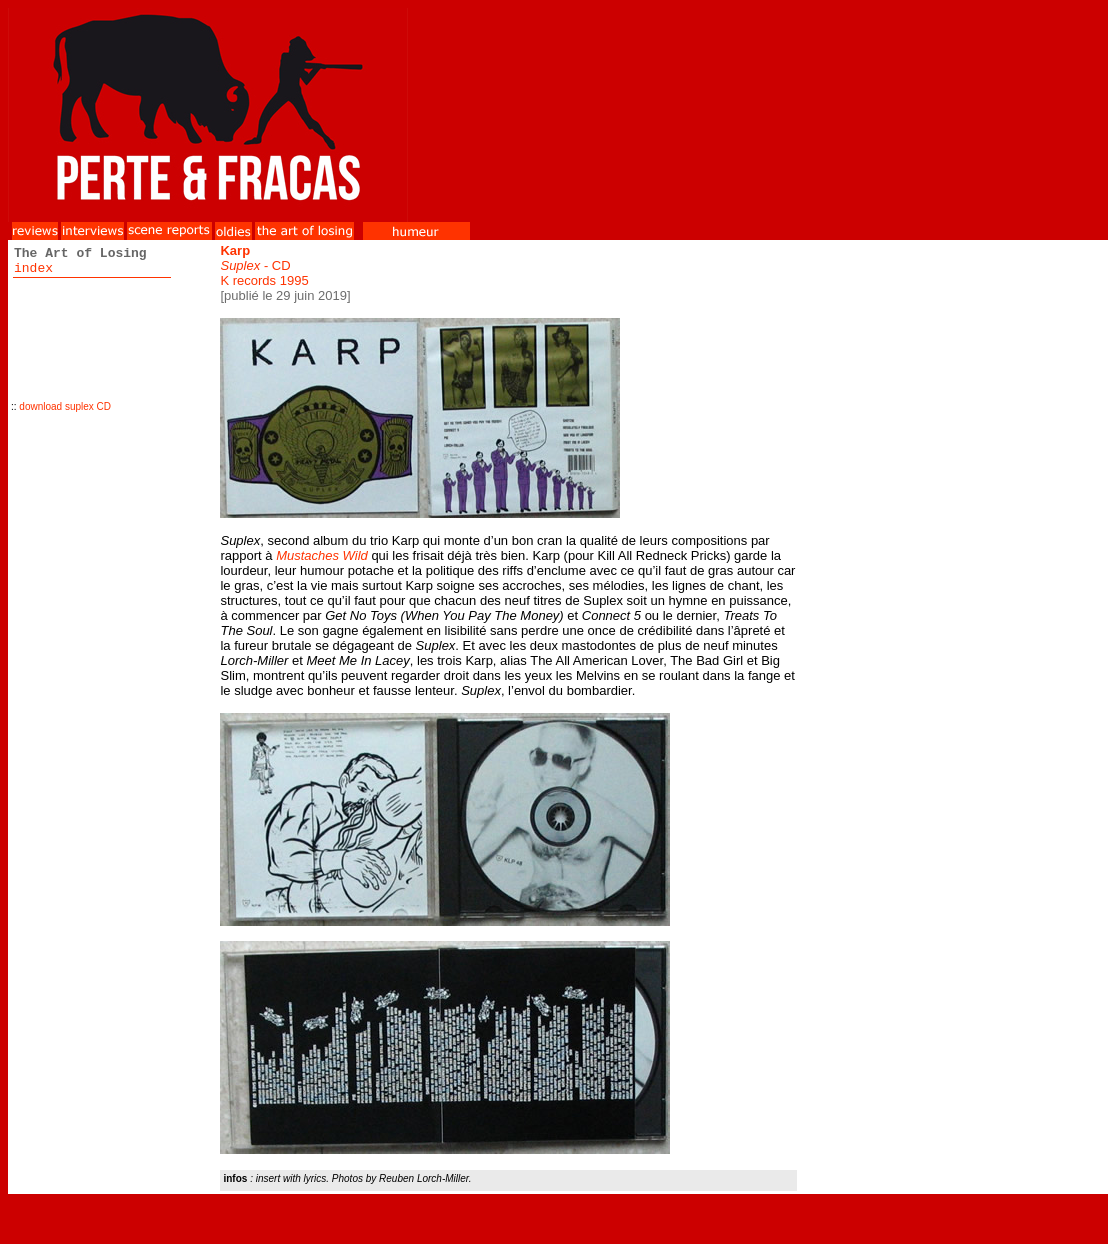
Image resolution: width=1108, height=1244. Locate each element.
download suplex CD (65, 406)
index (33, 268)
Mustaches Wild (322, 555)
